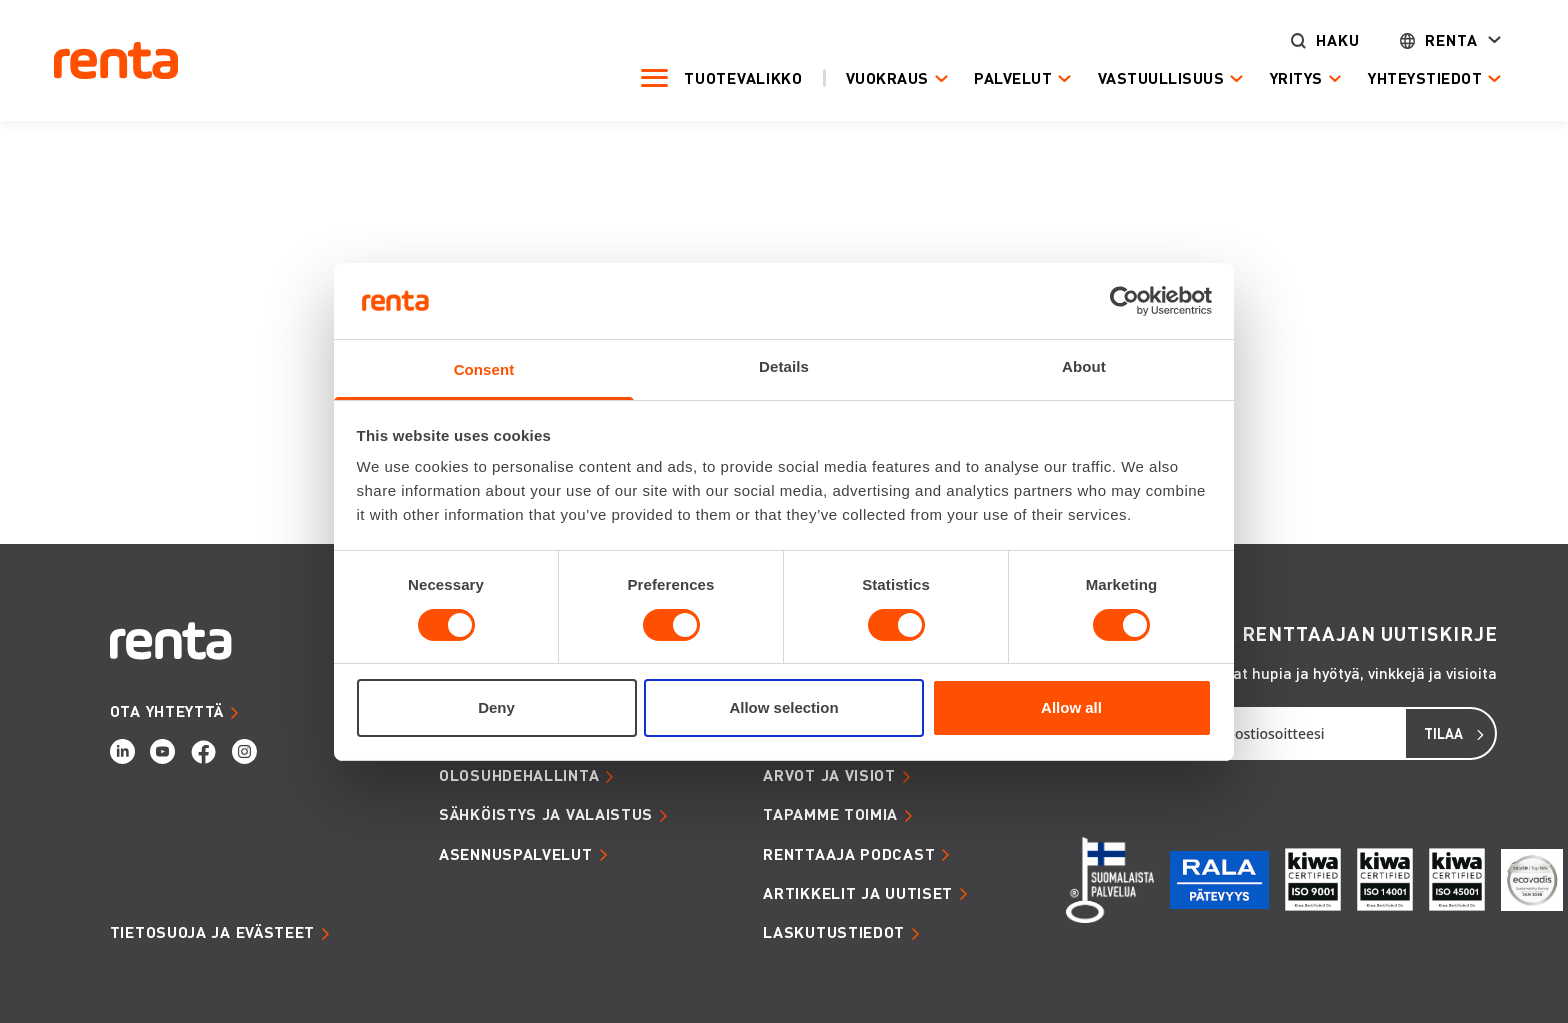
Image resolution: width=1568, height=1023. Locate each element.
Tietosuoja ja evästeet (212, 932)
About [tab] (1084, 366)
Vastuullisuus (1157, 78)
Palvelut (1010, 78)
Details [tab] (784, 366)
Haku (1335, 40)
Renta (1448, 40)
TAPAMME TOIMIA (830, 814)
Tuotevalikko (740, 78)
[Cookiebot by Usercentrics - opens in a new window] (1124, 301)
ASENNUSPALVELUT (516, 854)
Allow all (1071, 707)
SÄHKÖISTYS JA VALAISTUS (546, 814)
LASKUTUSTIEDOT (834, 932)
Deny (496, 707)
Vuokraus (883, 78)
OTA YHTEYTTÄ (167, 711)
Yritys (1292, 78)
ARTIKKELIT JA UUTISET (858, 893)
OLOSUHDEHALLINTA (519, 775)
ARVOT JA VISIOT (829, 775)
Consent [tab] (484, 369)
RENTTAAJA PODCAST (849, 854)
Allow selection (783, 707)
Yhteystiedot (1422, 78)
